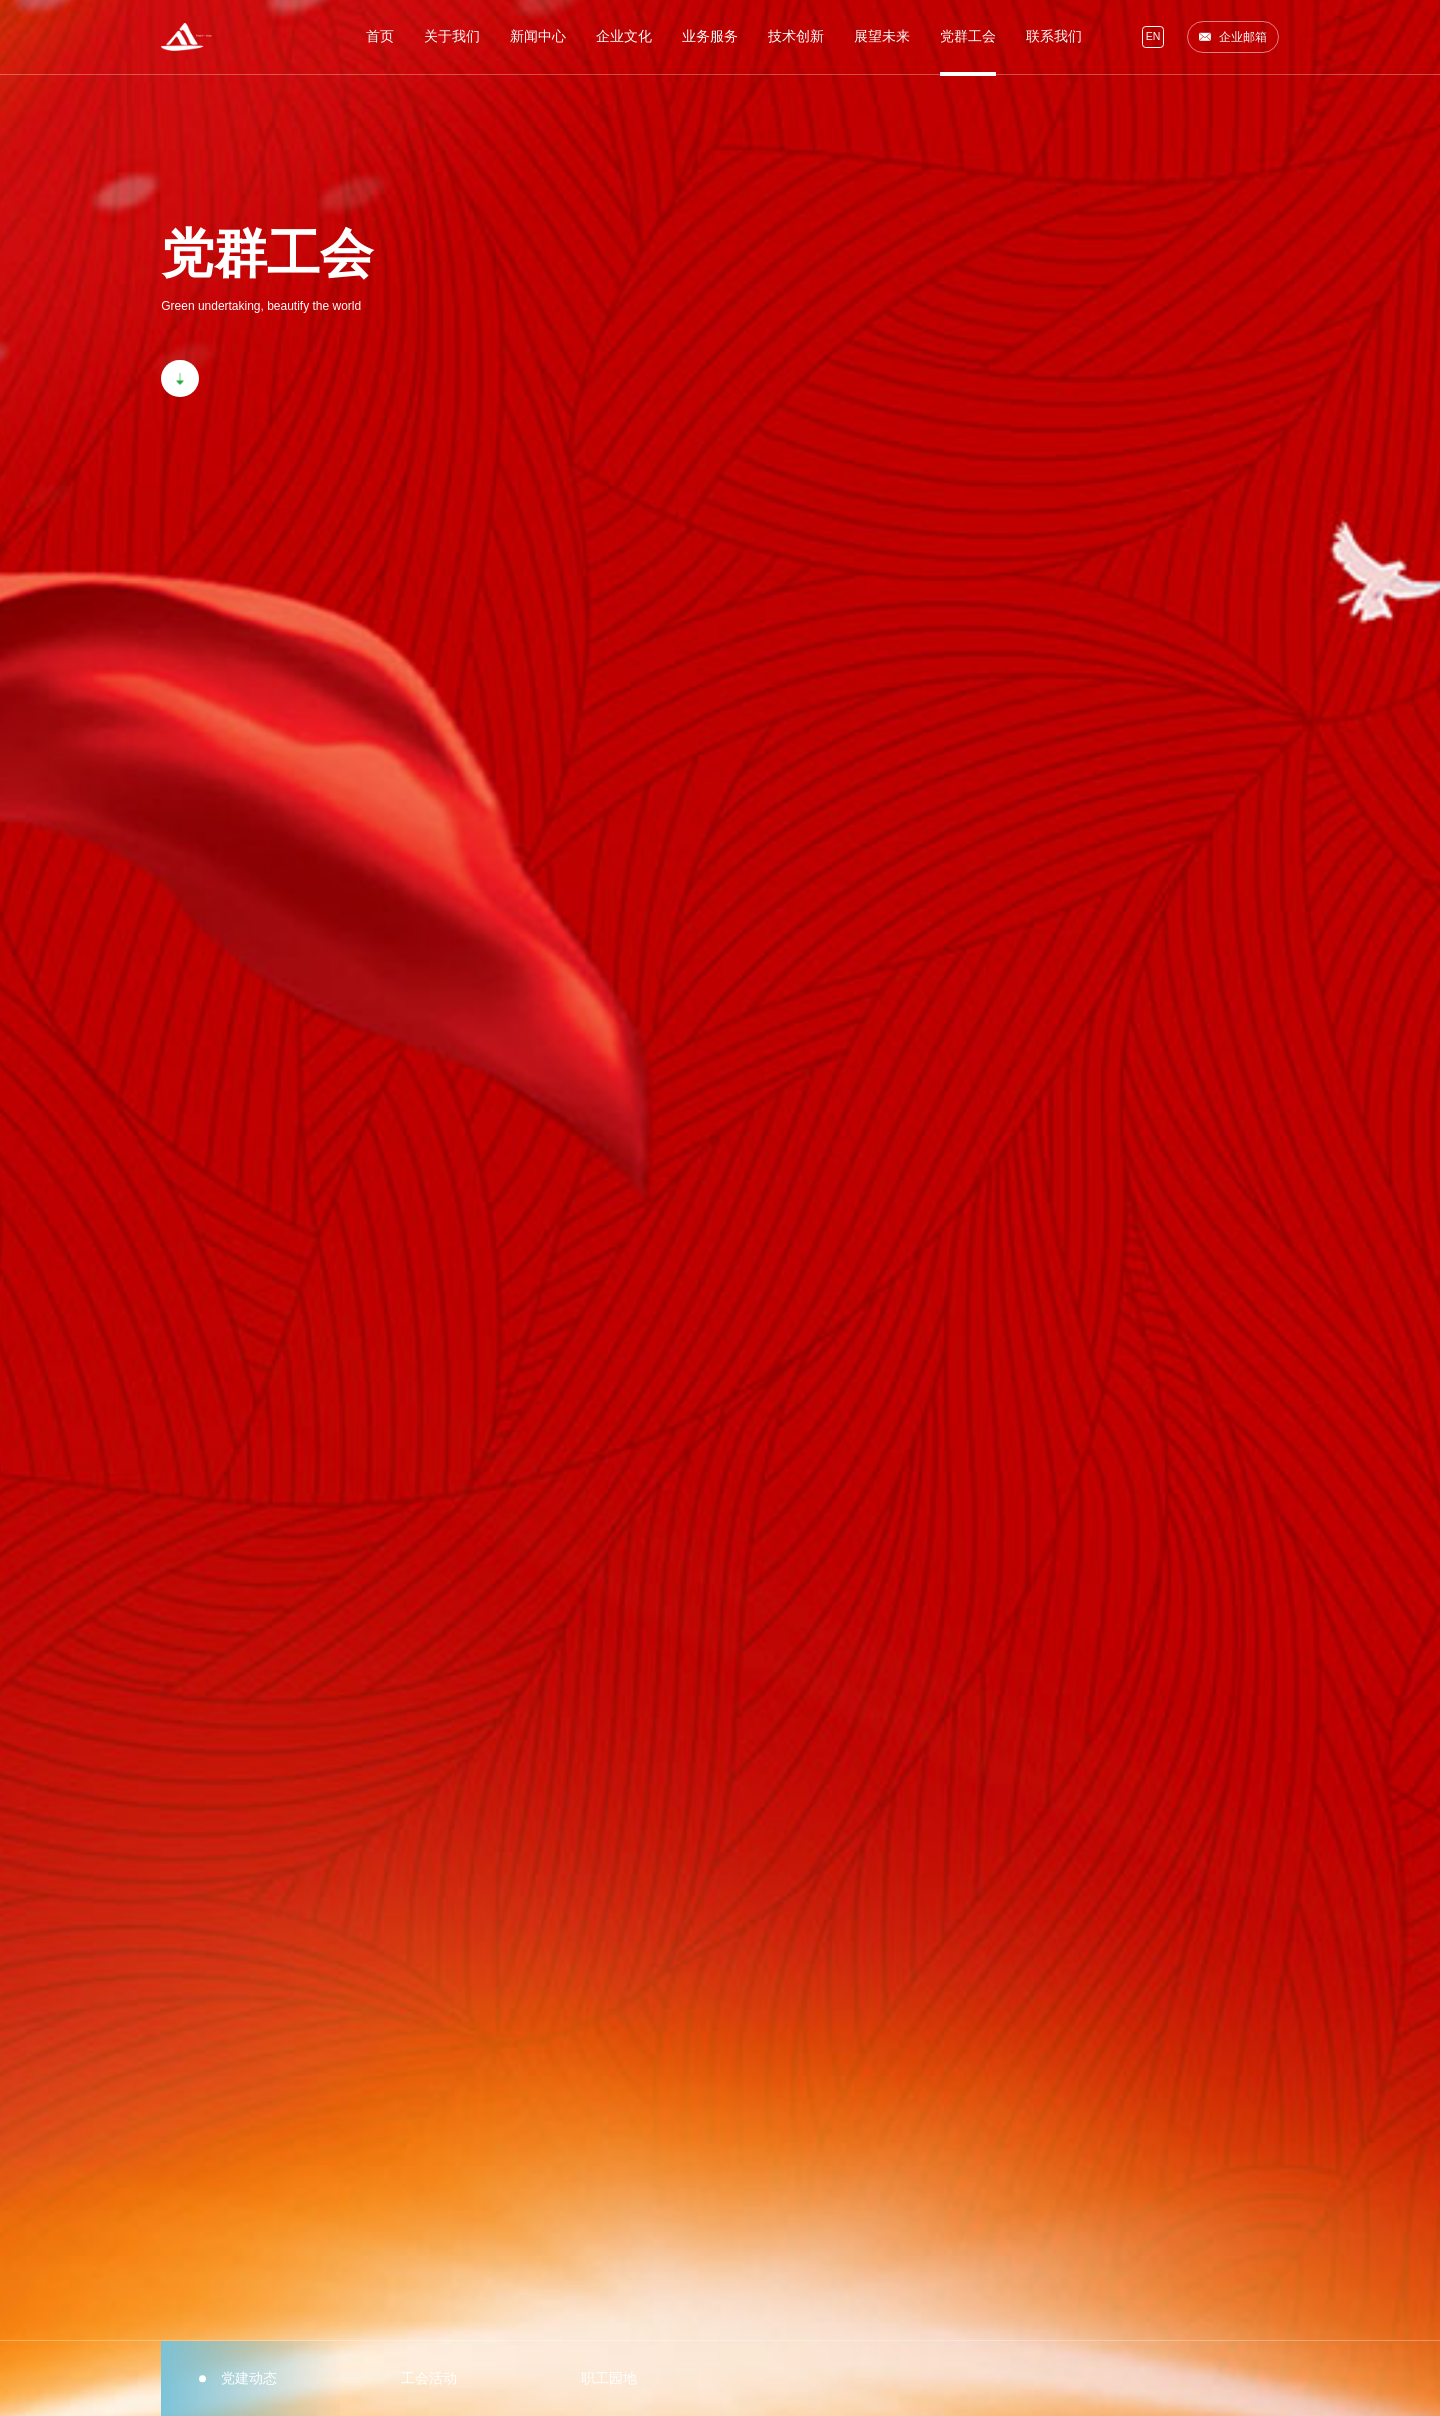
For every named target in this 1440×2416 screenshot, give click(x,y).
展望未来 (882, 36)
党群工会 (968, 36)
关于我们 (452, 36)
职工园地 (609, 2378)
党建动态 (249, 2378)
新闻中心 (538, 36)
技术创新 (796, 36)
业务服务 (710, 36)
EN (1153, 36)
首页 (380, 36)
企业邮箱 (1232, 37)
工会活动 (429, 2378)
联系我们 (1054, 36)
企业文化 (624, 36)
